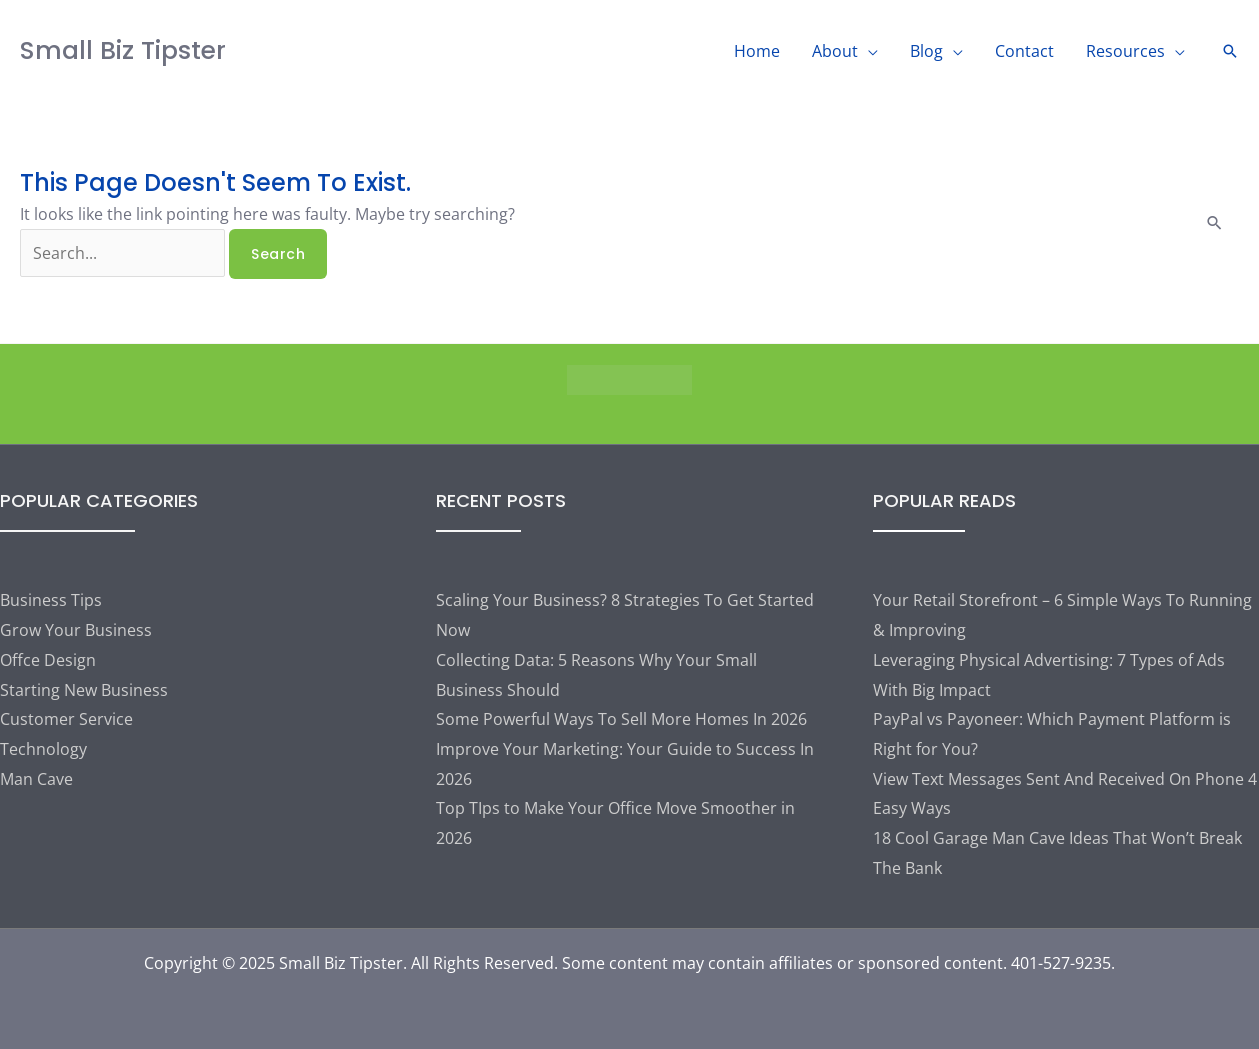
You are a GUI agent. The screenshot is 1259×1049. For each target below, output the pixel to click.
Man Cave (36, 779)
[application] (868, 51)
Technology (43, 749)
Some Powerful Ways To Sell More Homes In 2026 (621, 719)
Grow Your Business (76, 630)
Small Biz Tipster (123, 50)
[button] (1230, 51)
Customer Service (66, 719)
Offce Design (48, 660)
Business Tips (51, 600)
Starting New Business (84, 690)
